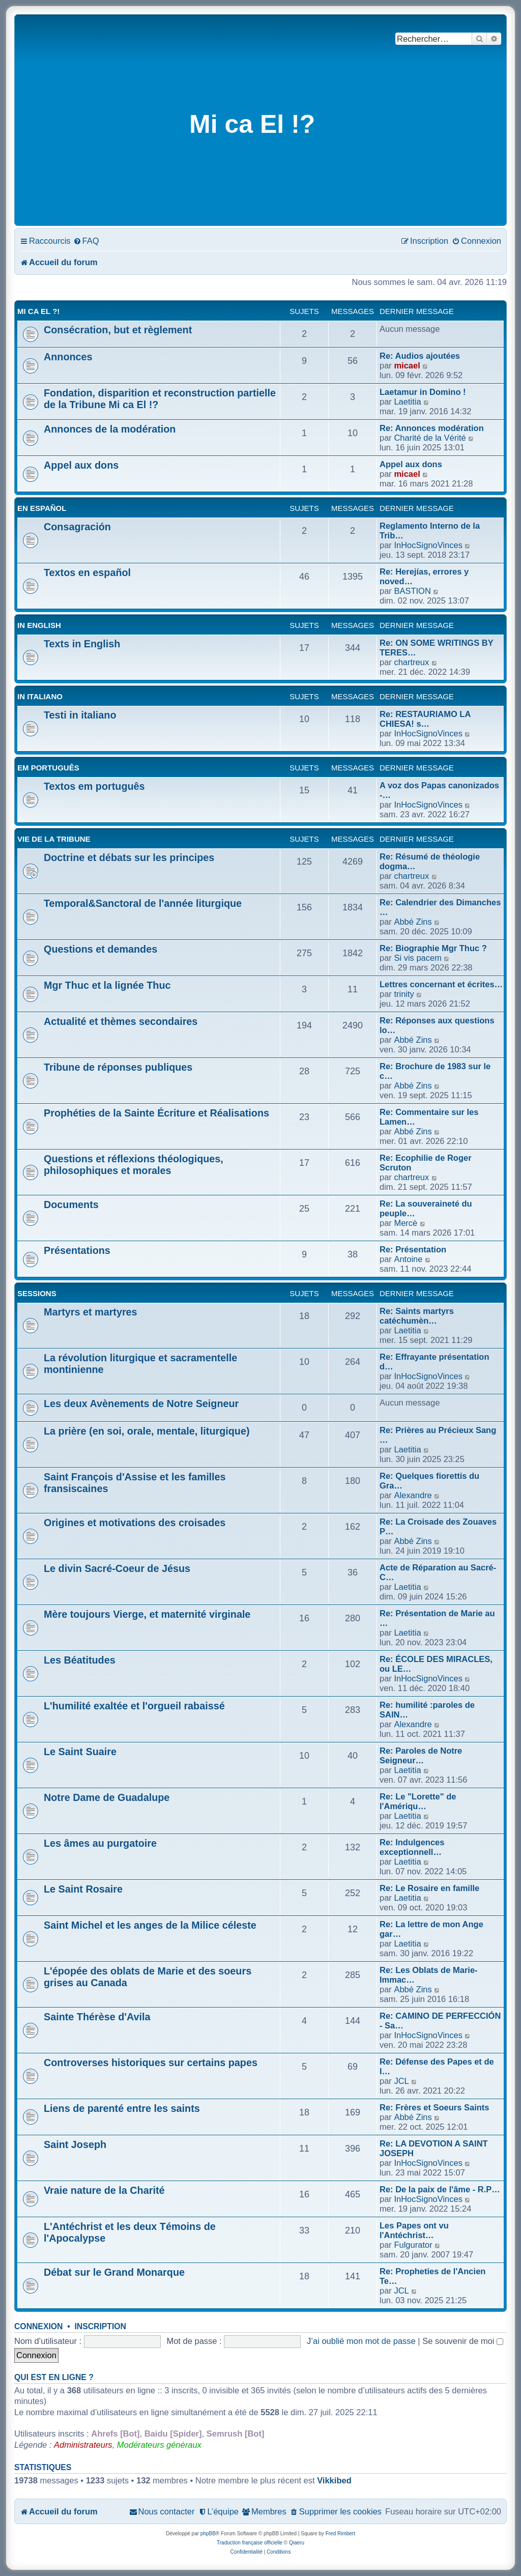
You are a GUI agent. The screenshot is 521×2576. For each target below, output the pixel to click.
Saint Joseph (75, 2144)
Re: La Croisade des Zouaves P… (438, 1526)
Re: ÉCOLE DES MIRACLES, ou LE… (436, 1663)
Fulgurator (413, 2244)
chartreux (411, 662)
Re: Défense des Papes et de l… (437, 2066)
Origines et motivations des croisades (134, 1522)
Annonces (68, 356)
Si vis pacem (418, 957)
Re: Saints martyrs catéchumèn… (417, 1315)
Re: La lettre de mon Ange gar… (431, 1929)
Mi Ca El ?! (38, 311)
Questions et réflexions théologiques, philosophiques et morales (133, 1164)
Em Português (48, 767)
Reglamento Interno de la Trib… (430, 530)
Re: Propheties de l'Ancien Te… (432, 2276)
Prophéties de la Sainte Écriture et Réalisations (156, 1113)
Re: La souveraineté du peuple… (426, 1208)
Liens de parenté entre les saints (122, 2108)
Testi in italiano (80, 715)
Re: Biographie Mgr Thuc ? (433, 948)
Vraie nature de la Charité (104, 2190)
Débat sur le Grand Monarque (114, 2272)
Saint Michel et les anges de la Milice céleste (150, 1925)
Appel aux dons (81, 465)
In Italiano (40, 696)
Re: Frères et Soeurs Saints (434, 2107)
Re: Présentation (413, 1249)
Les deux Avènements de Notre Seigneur (141, 1403)
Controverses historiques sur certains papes (150, 2062)
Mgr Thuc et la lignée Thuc (107, 985)
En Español (41, 508)
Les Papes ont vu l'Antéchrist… (414, 2230)
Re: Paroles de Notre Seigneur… (421, 1755)
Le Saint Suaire (80, 1751)
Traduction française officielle (249, 2542)
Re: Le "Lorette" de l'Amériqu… (418, 1801)
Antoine (408, 1259)
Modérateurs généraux (159, 2444)
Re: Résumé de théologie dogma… (430, 861)
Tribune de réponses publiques (118, 1067)
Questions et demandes (100, 949)
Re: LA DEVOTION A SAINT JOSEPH (434, 2148)
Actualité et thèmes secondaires (120, 1021)
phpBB (208, 2533)
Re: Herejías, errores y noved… (424, 576)
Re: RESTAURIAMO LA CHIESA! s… (425, 718)
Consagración (77, 526)
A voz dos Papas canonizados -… (439, 790)
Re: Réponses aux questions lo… (437, 1025)
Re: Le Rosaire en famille (429, 1888)
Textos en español (87, 572)
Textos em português (94, 786)
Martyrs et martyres (90, 1312)
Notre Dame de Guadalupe (106, 1797)
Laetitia (407, 401)
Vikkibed (334, 2480)
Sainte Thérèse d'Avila (97, 2016)
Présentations (77, 1250)
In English (39, 625)
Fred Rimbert (340, 2533)
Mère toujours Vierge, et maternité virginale (147, 1614)
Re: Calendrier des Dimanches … (440, 907)
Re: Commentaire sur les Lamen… (429, 1116)
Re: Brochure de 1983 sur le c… (435, 1071)
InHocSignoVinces (428, 545)
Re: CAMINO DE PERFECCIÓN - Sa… (440, 2020)
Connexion (38, 2326)
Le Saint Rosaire (83, 1889)
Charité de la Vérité (430, 437)
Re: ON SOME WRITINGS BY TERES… (436, 647)
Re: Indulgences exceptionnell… (412, 1847)
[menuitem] (86, 241)
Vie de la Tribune (54, 839)
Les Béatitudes (79, 1660)
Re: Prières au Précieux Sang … (438, 1434)
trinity (404, 993)
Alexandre (412, 1495)
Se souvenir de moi (462, 2340)
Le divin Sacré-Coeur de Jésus (117, 1568)
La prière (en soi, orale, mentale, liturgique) (147, 1431)
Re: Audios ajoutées (420, 355)
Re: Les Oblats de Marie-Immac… (429, 1974)
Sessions (36, 1293)
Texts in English (82, 643)
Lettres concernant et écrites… (441, 984)
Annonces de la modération (110, 429)
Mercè (405, 1222)
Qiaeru (296, 2542)
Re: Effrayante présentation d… (434, 1361)
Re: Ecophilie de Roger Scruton (426, 1162)
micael (407, 365)
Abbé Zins (412, 921)
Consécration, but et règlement (118, 329)
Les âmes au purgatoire (100, 1843)
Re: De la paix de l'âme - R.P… (440, 2189)
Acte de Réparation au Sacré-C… (438, 1572)
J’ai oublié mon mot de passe (361, 2340)
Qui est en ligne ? (54, 2377)
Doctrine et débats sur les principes (129, 857)
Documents (71, 1204)
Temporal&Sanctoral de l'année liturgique (143, 903)
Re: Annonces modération (432, 428)
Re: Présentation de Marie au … (437, 1618)
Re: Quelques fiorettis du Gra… (429, 1480)
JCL (401, 2080)
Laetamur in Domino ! (423, 391)
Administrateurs (83, 2444)
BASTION (412, 590)
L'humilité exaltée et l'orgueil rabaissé (134, 1705)
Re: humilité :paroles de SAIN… (427, 1709)
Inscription (100, 2326)
